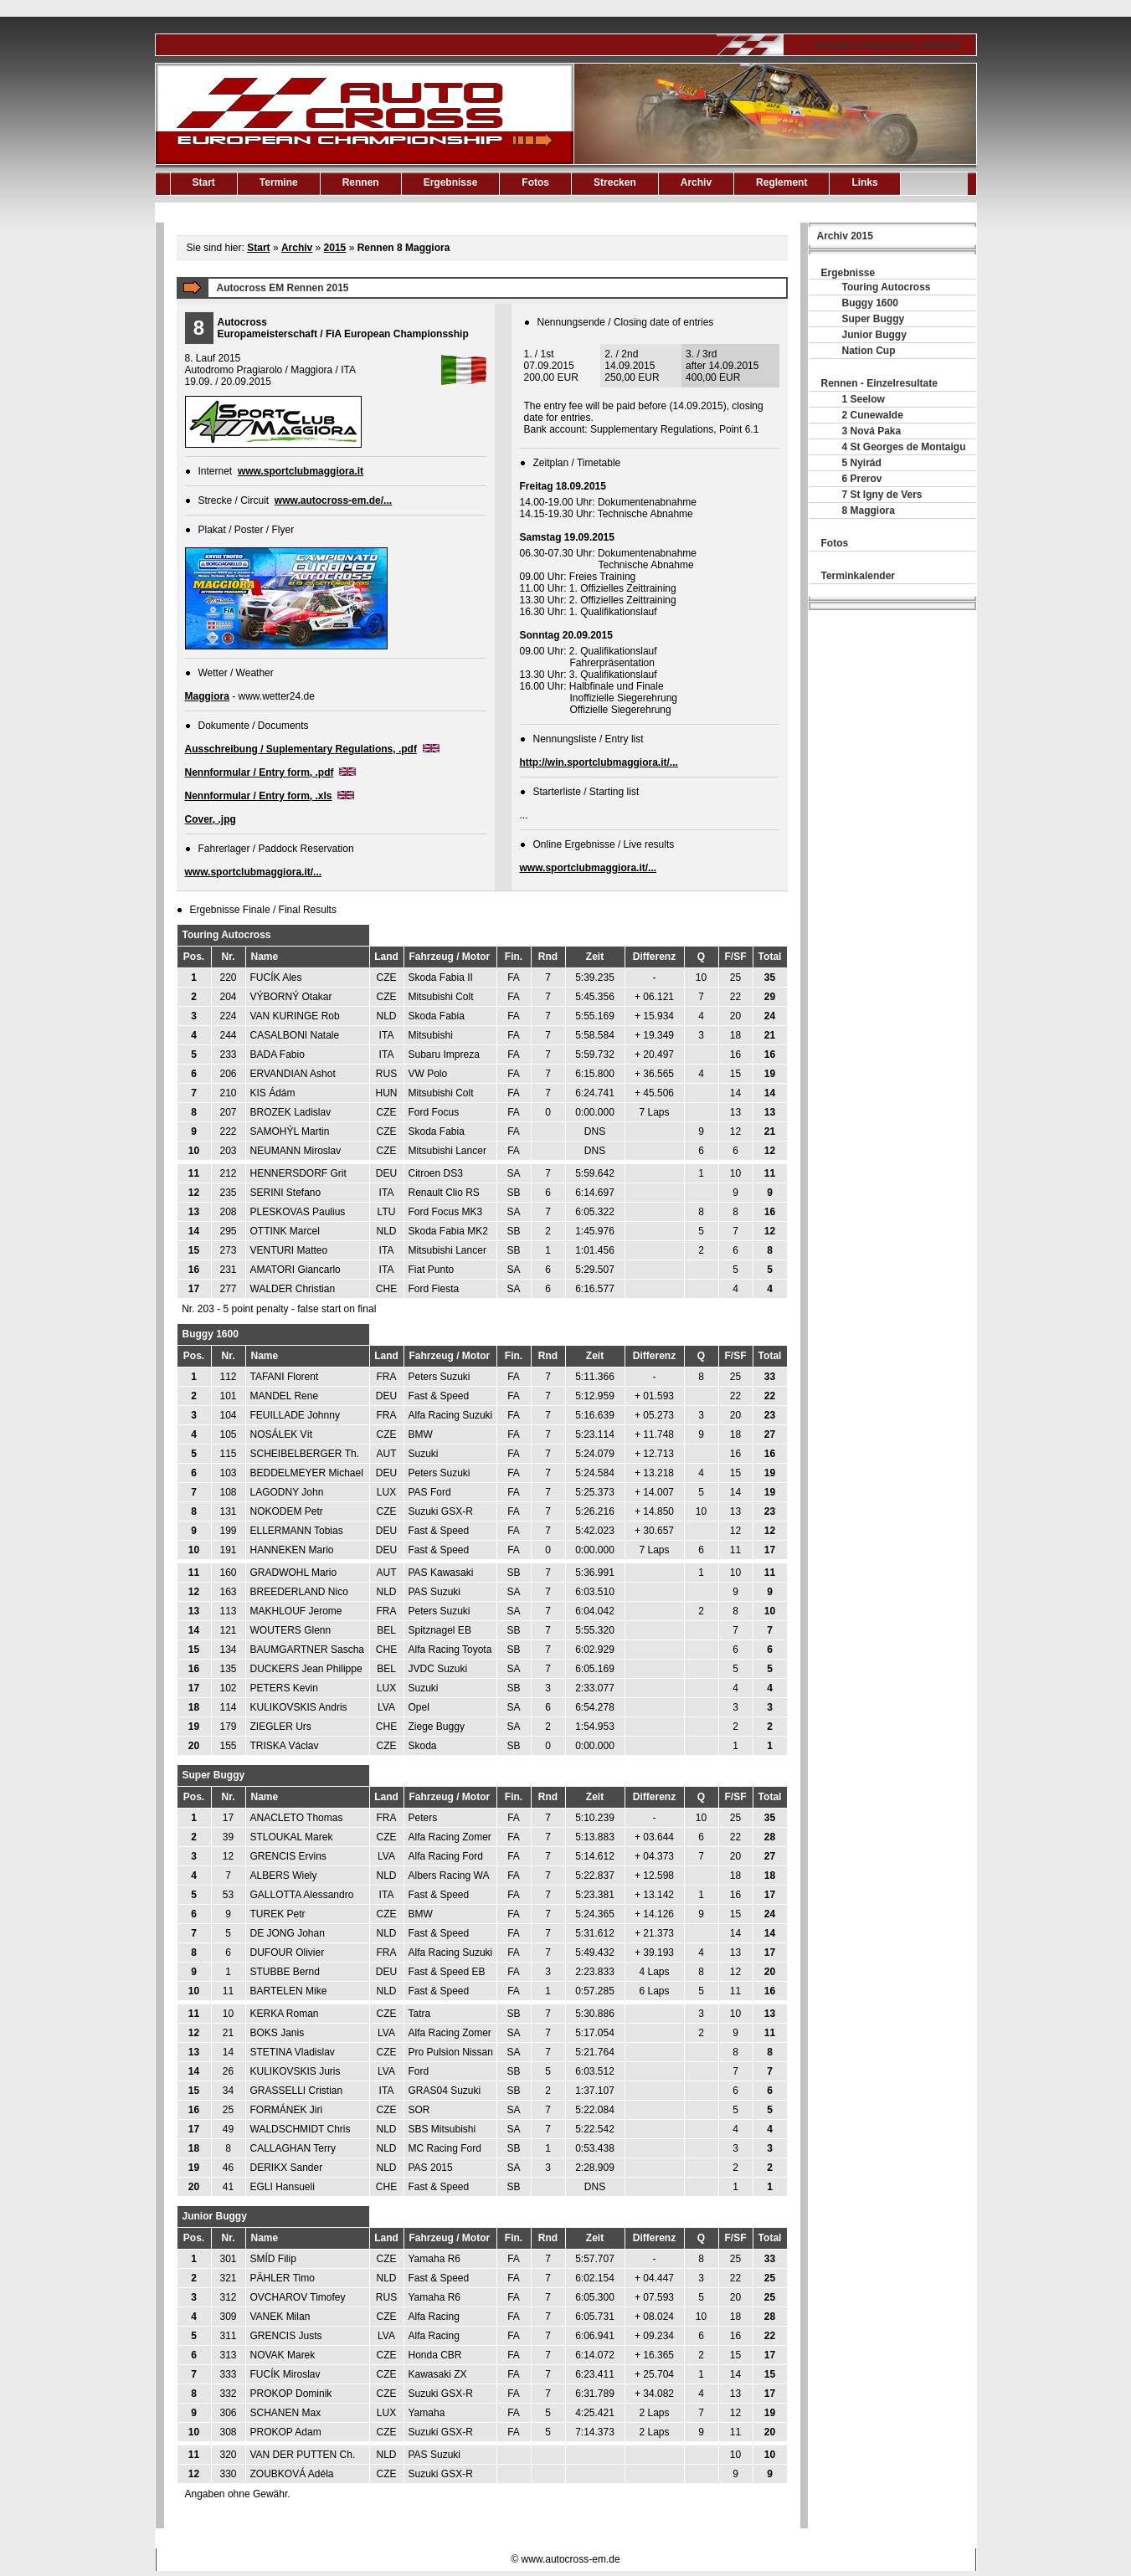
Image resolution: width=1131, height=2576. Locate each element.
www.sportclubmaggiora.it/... (253, 872)
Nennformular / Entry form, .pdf (259, 772)
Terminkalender (858, 576)
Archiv (696, 182)
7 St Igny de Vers (882, 494)
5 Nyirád (862, 463)
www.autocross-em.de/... (333, 500)
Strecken (615, 182)
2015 (335, 248)
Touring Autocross (886, 287)
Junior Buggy (874, 335)
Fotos (535, 182)
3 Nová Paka (872, 431)
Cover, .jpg (210, 819)
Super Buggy (873, 319)
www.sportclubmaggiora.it (300, 471)
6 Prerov (862, 479)
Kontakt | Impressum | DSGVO (887, 45)
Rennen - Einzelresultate (879, 383)
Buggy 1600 (870, 303)
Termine (279, 182)
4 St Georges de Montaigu (904, 447)
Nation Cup (869, 351)
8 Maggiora (868, 510)
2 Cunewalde (872, 415)
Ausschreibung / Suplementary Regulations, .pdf (301, 749)
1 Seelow (863, 399)
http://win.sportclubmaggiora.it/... (599, 762)
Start (204, 182)
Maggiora (207, 696)
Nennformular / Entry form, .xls (258, 796)
